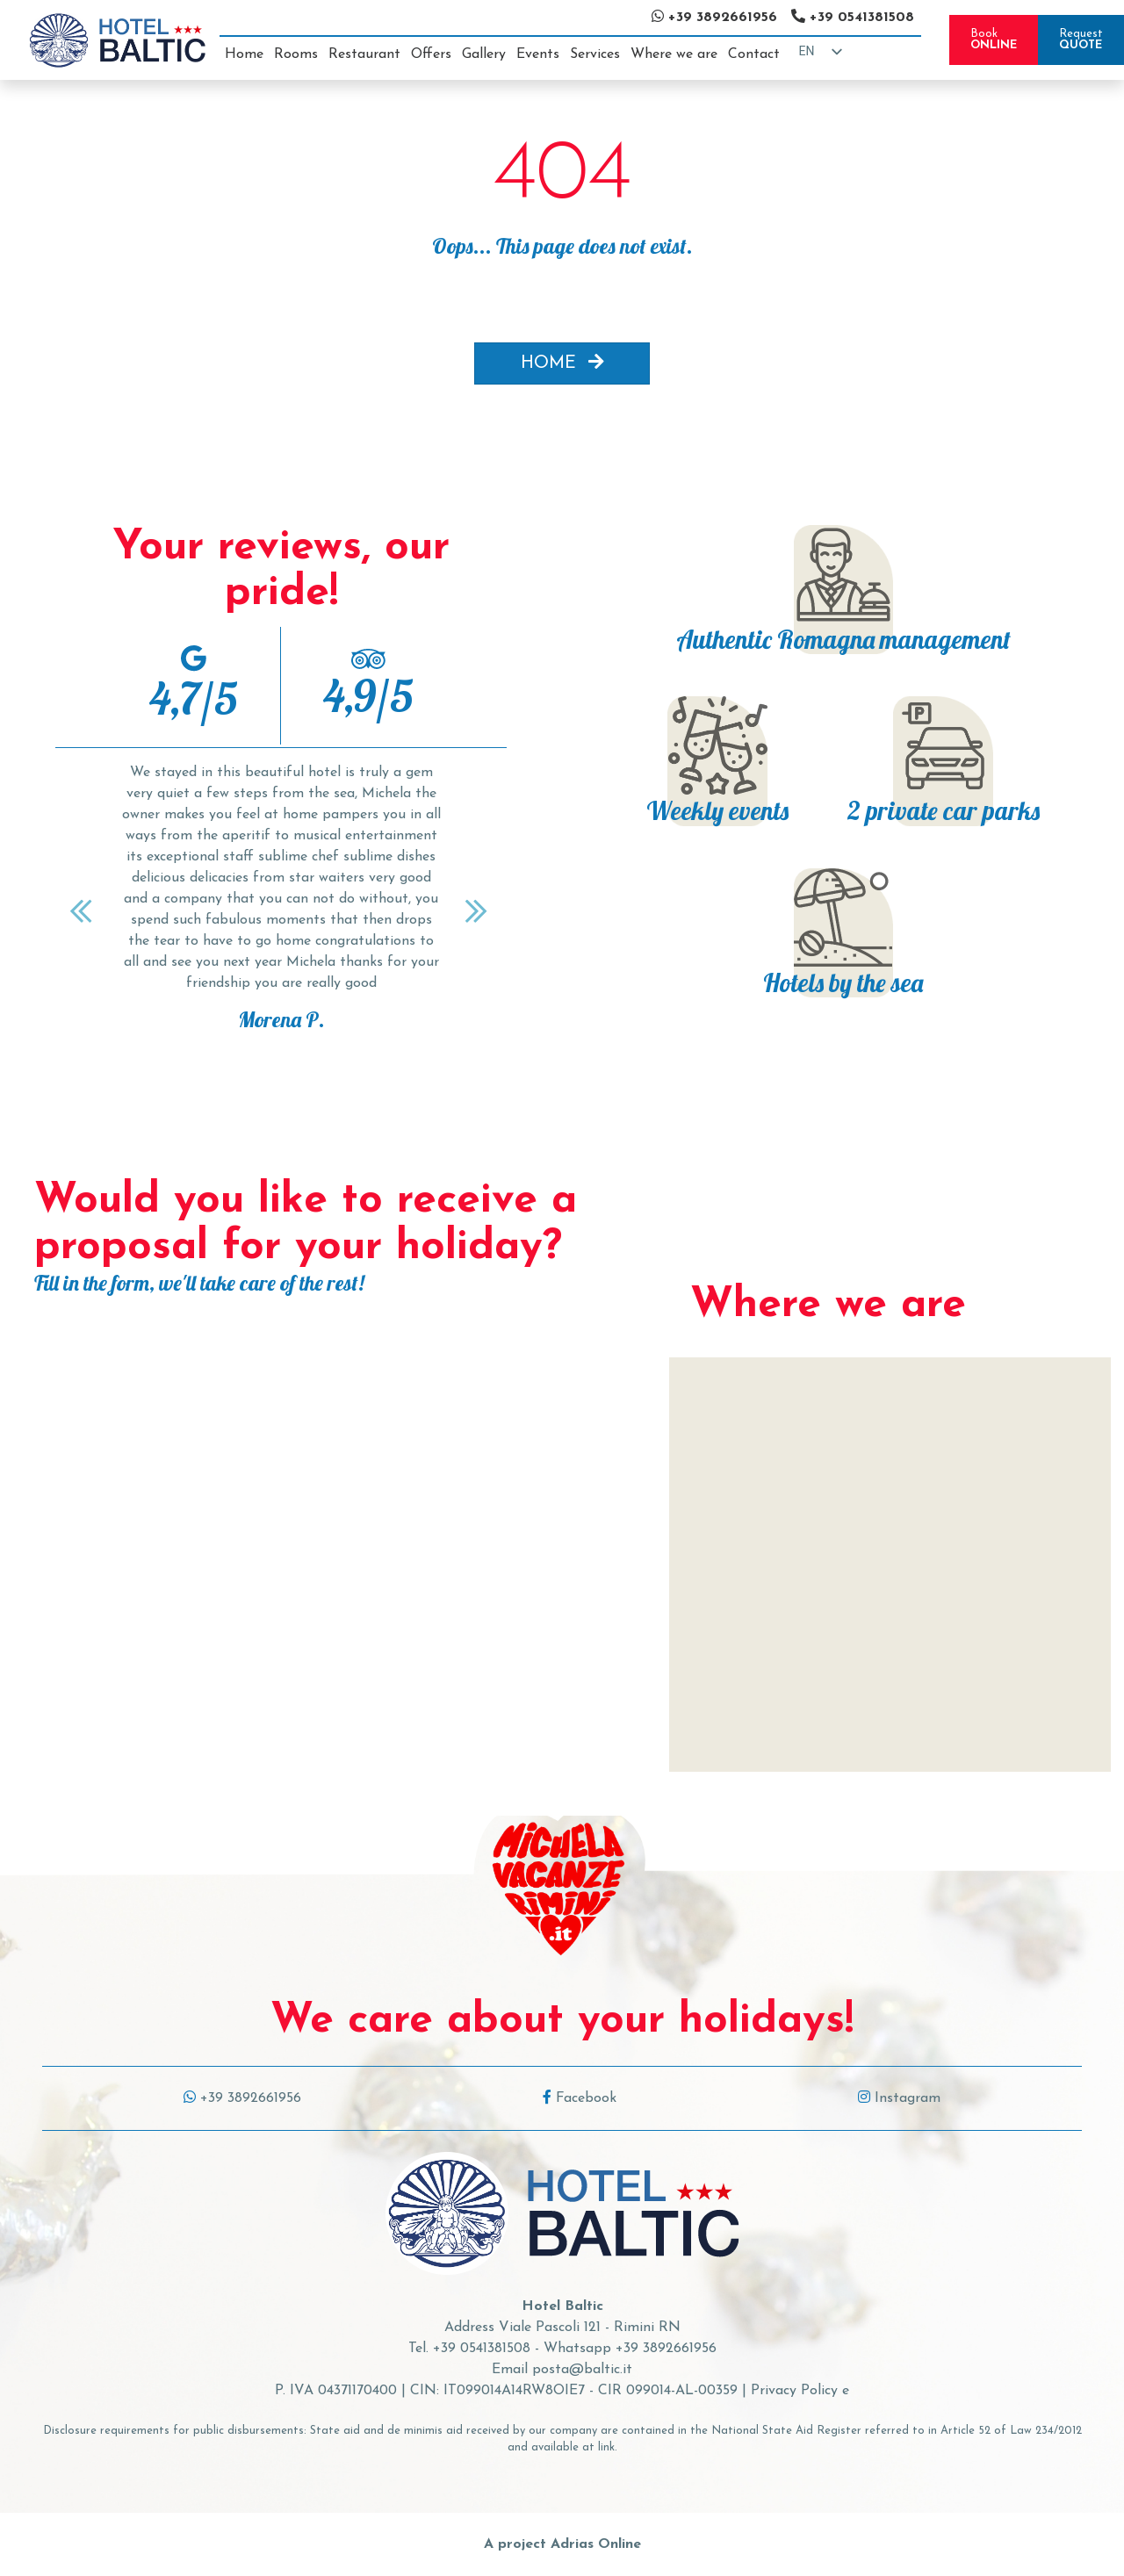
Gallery (484, 54)
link (606, 2447)
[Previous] (83, 910)
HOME (562, 362)
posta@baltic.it (582, 2370)
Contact (754, 54)
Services (595, 54)
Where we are (673, 54)
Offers (431, 54)
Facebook (579, 2098)
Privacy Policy (794, 2391)
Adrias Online (596, 2544)
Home (244, 54)
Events (537, 54)
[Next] (478, 910)
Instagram (899, 2098)
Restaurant (364, 54)
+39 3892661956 (242, 2098)
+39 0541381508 (481, 2349)
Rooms (296, 54)
